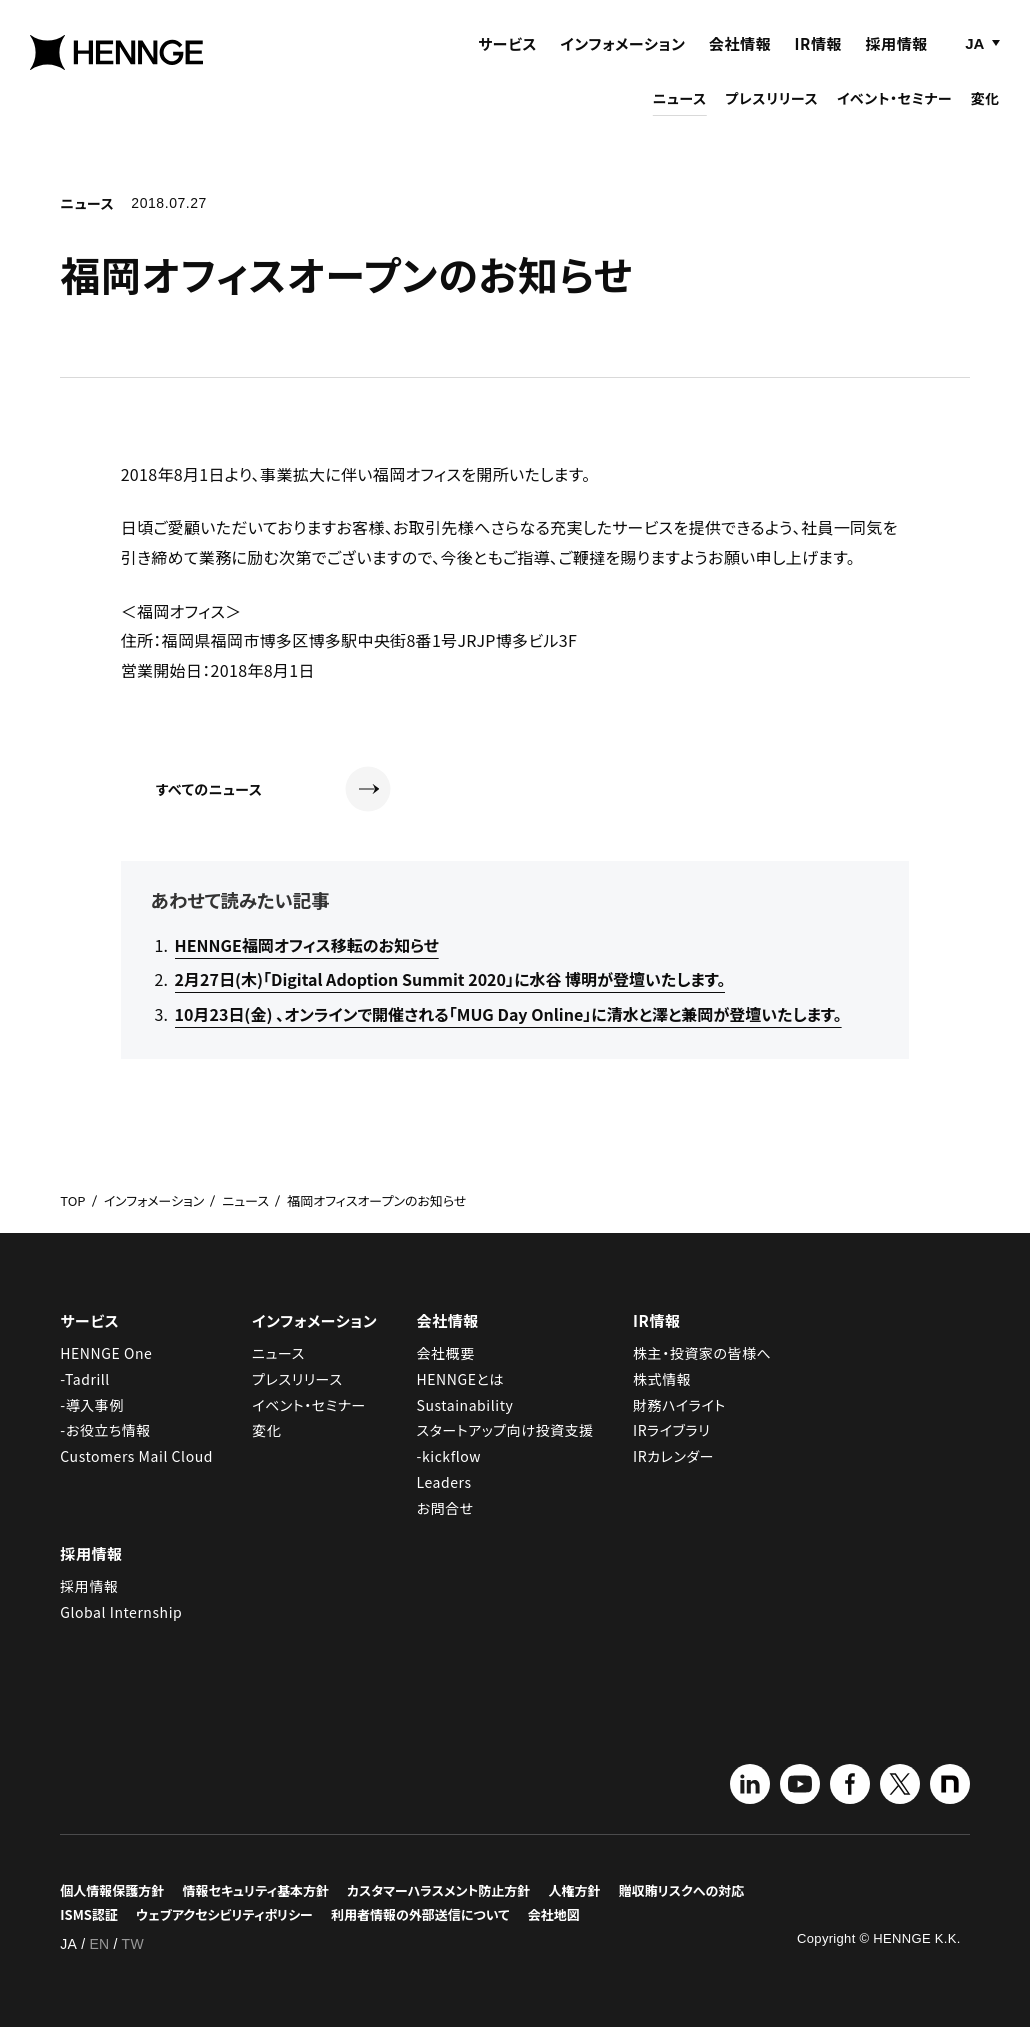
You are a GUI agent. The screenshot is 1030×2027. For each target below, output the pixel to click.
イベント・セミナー (894, 112)
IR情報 (819, 57)
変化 (985, 112)
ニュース (680, 112)
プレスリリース (771, 112)
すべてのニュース (273, 789)
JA (974, 57)
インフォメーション (622, 57)
